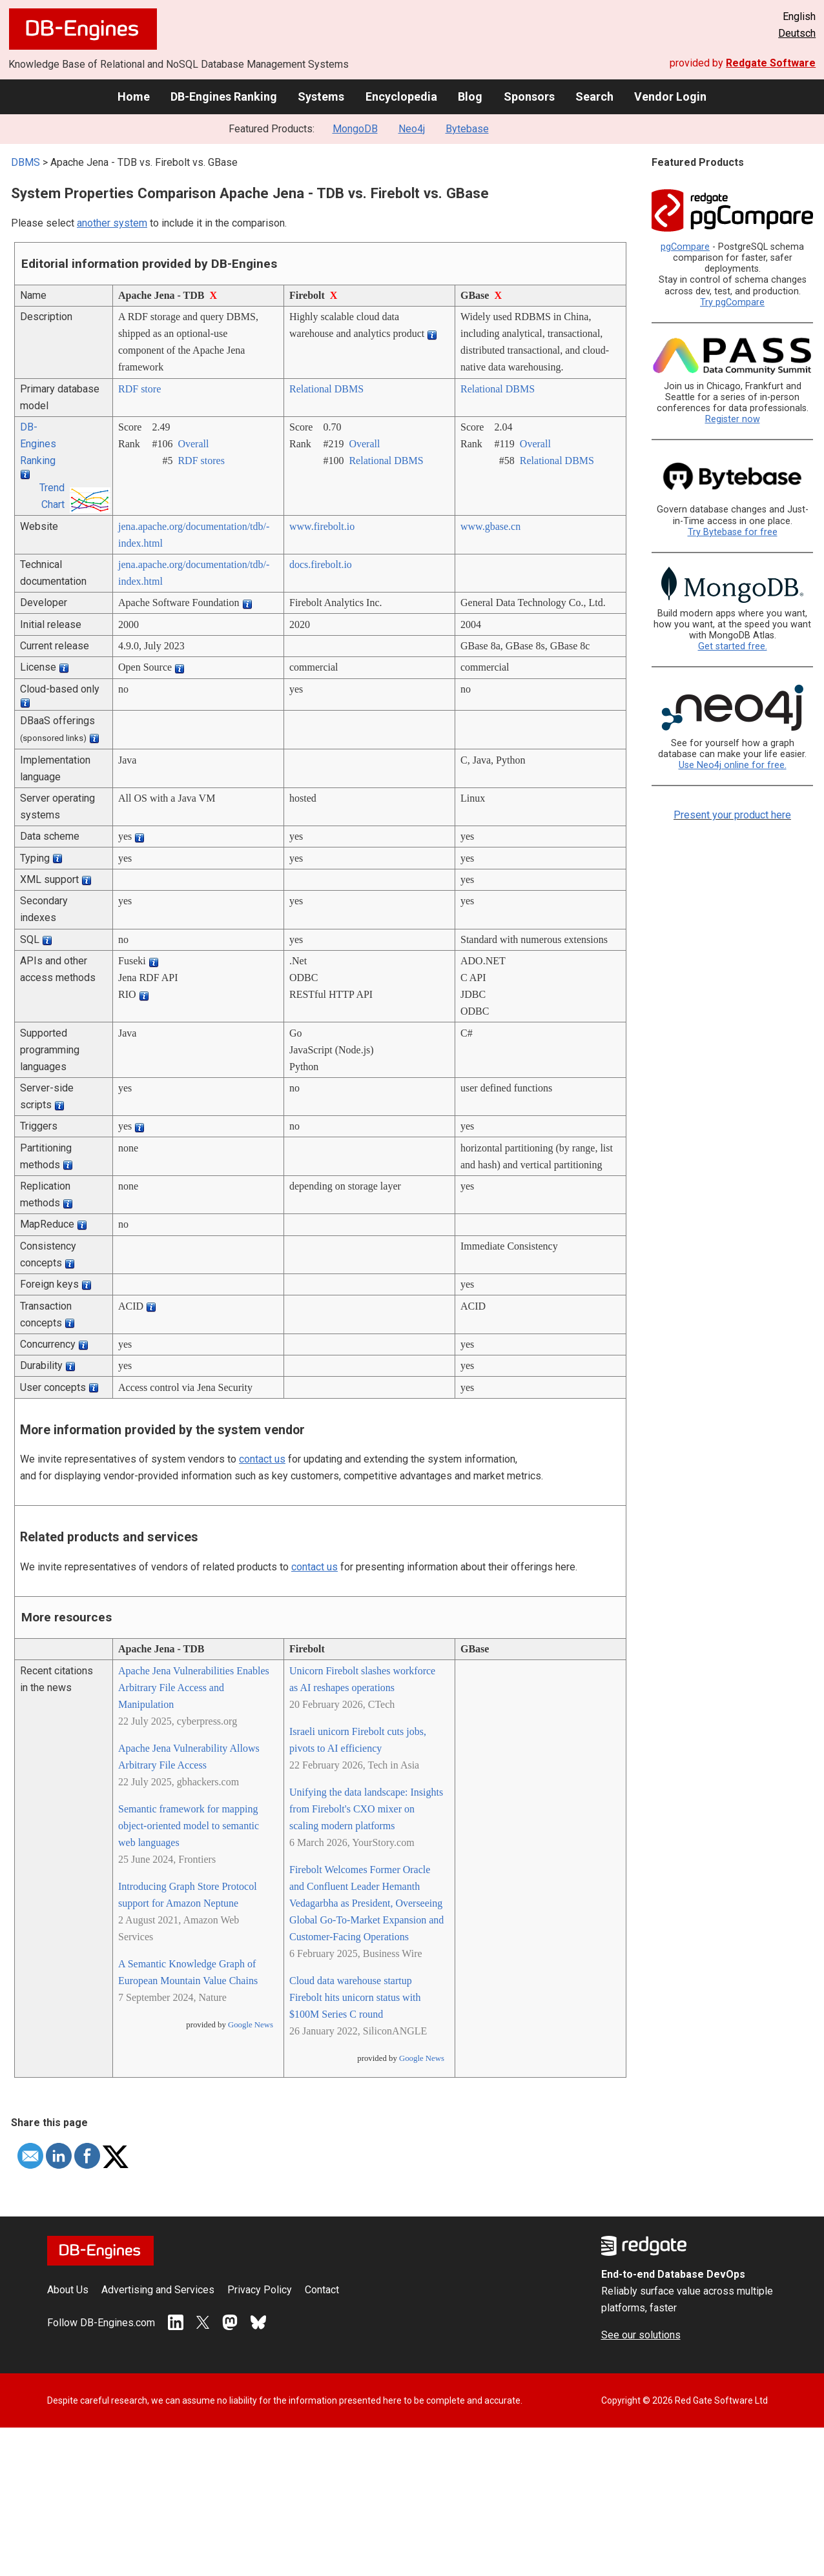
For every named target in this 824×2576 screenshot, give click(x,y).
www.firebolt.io (322, 526)
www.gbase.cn (490, 526)
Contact (322, 2290)
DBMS (25, 162)
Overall (193, 443)
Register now (732, 419)
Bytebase (467, 129)
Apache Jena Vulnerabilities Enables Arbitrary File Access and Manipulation (193, 1687)
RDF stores (201, 460)
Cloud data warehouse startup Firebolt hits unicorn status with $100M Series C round (355, 1997)
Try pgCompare (732, 302)
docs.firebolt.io (320, 564)
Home (134, 96)
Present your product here (732, 815)
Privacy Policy (259, 2290)
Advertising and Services (157, 2290)
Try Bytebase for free (733, 532)
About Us (67, 2290)
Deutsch (797, 33)
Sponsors (529, 96)
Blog (470, 96)
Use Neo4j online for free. (733, 765)
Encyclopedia (401, 96)
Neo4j (411, 129)
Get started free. (732, 646)
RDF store (139, 388)
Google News (250, 2024)
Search (594, 96)
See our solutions (641, 2335)
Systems (321, 96)
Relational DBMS (326, 388)
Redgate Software (771, 63)
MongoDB (355, 129)
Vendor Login (670, 96)
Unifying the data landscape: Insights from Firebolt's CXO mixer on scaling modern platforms (366, 1809)
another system (112, 223)
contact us (262, 1459)
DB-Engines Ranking (223, 96)
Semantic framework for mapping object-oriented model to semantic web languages (188, 1825)
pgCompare (685, 246)
